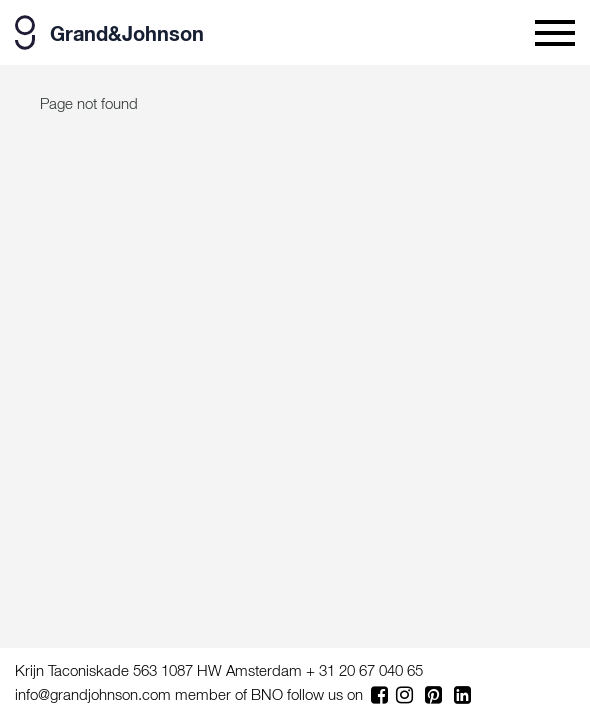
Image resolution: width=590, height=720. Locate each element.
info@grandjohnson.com (93, 695)
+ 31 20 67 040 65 (364, 671)
